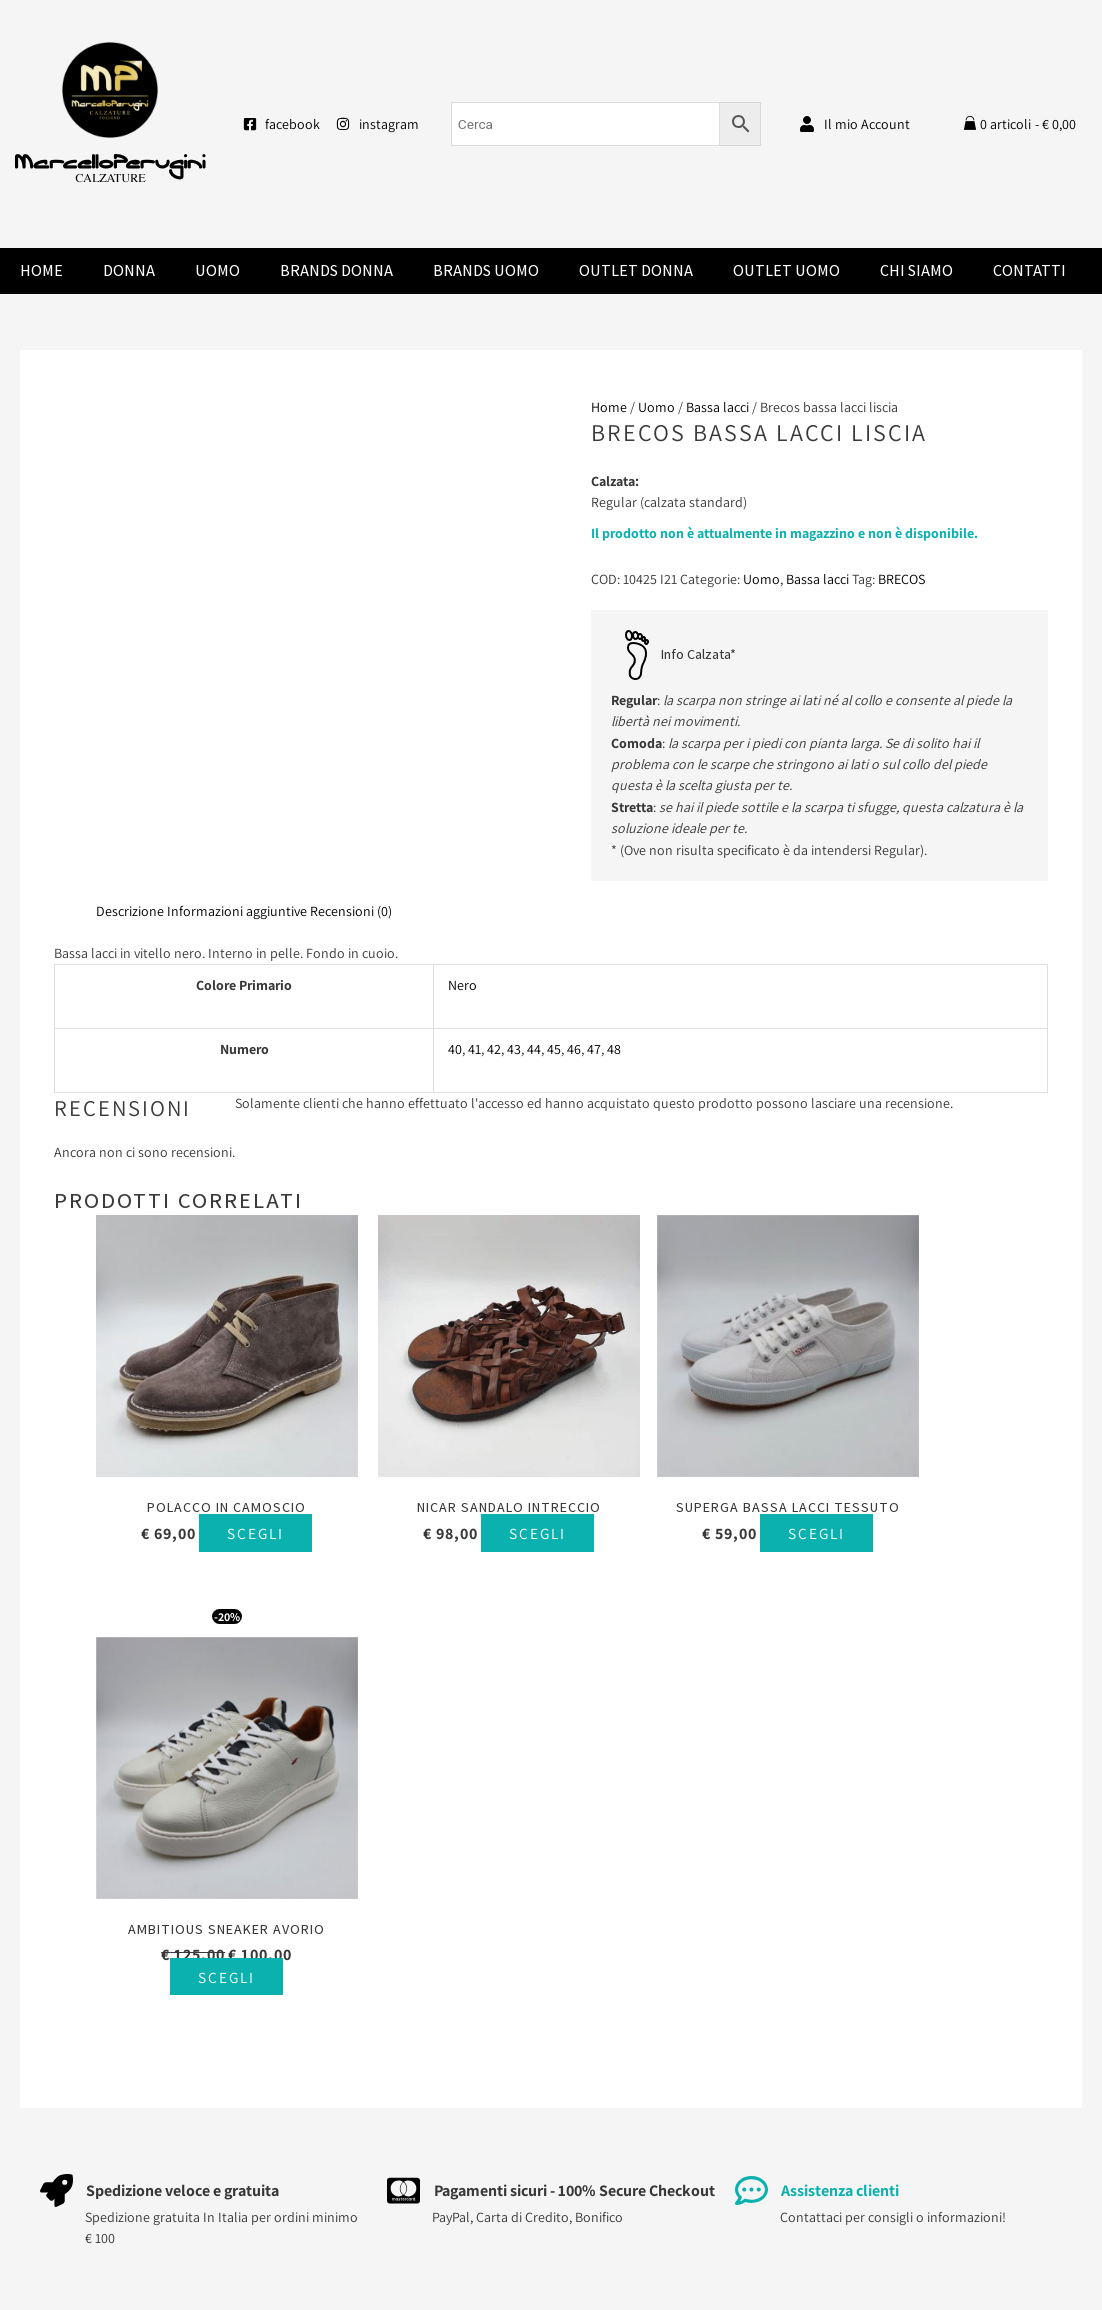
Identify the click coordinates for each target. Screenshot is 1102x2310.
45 (554, 1049)
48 (614, 1049)
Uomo (217, 270)
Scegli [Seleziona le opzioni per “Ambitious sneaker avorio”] (936, 1572)
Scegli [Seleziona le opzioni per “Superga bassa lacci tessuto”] (693, 1532)
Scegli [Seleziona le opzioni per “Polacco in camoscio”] (207, 1514)
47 (594, 1049)
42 (494, 1049)
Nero (462, 985)
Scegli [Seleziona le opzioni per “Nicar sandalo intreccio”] (450, 1514)
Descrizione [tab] (130, 911)
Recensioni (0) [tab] (351, 911)
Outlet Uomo (786, 270)
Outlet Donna (636, 270)
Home (41, 270)
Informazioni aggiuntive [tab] (237, 911)
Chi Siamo (916, 270)
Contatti (1029, 270)
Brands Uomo (486, 270)
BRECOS (901, 579)
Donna (129, 270)
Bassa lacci (717, 407)
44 (534, 1049)
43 (514, 1049)
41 (474, 1049)
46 (574, 1049)
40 (455, 1049)
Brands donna (336, 270)
